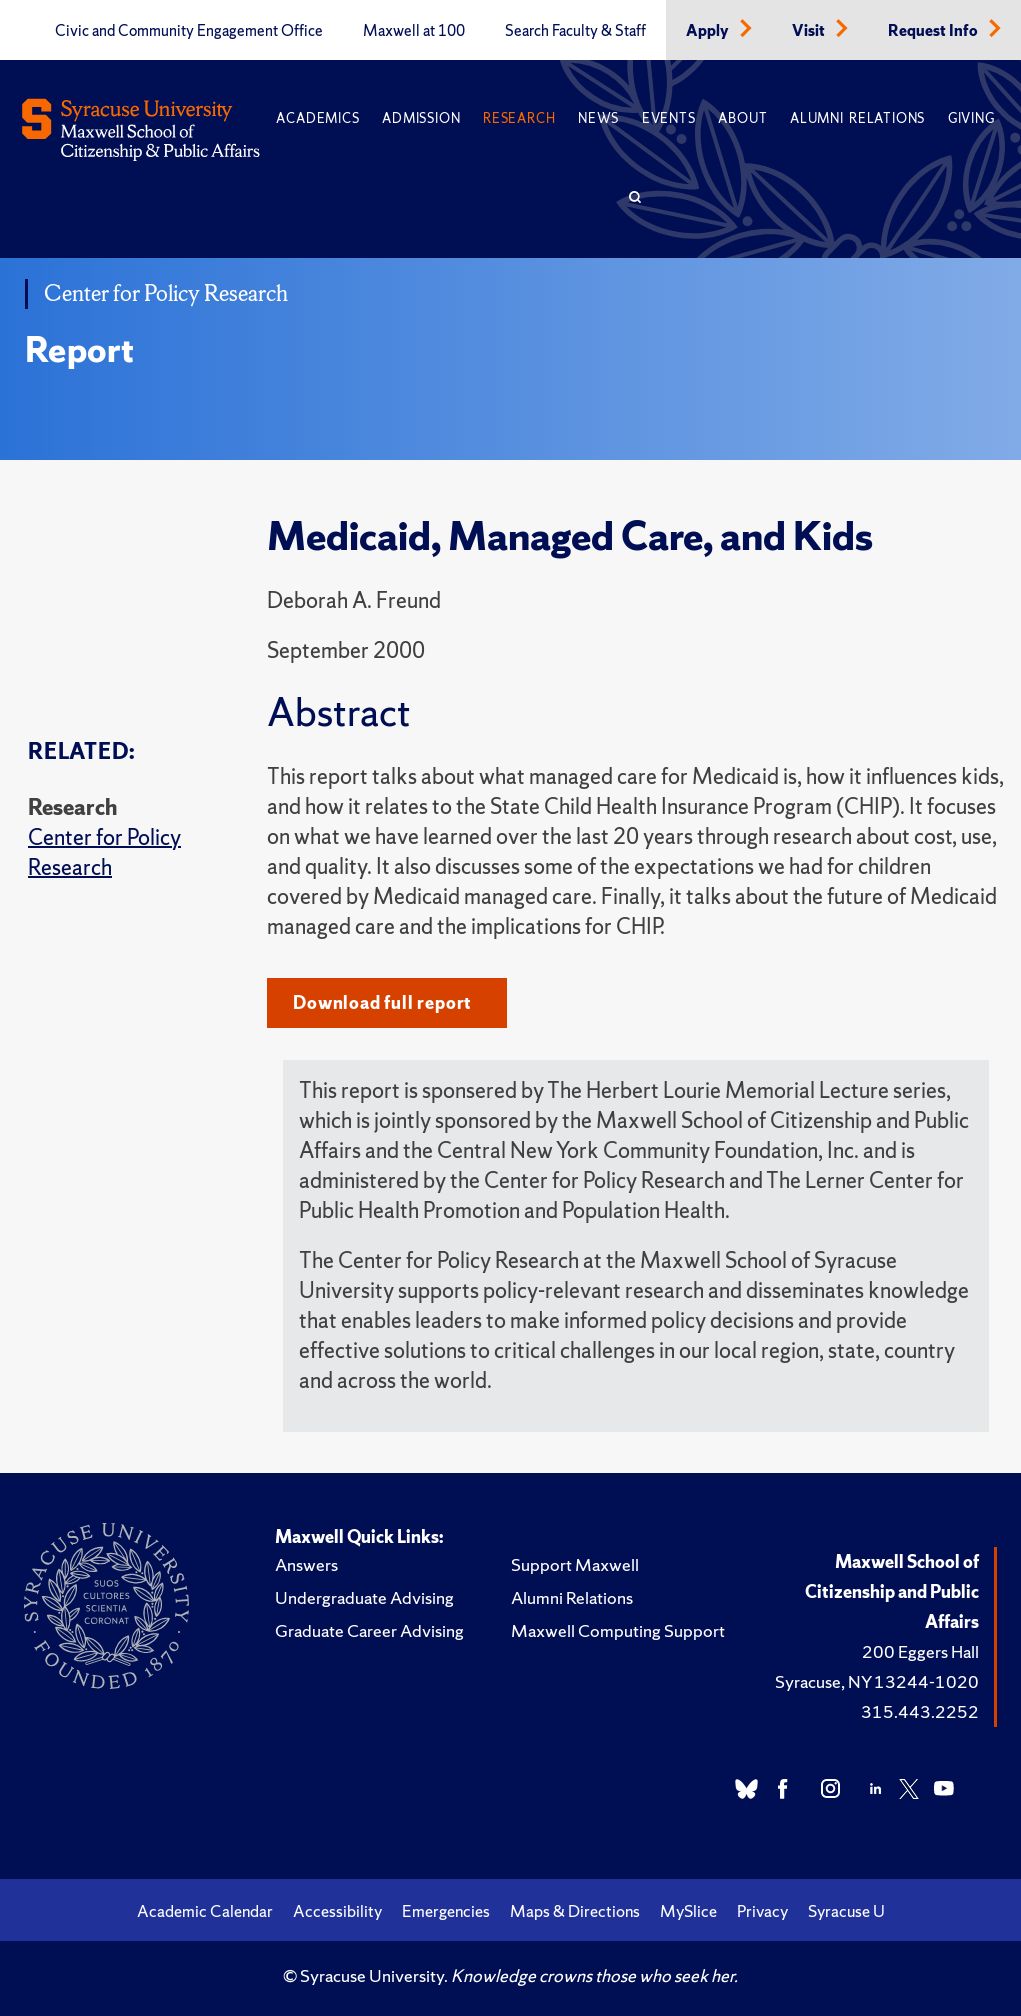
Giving (971, 118)
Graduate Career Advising (369, 1630)
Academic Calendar (205, 1911)
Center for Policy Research (104, 852)
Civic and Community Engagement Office (189, 31)
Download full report (382, 1002)
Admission (421, 118)
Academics (317, 118)
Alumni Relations (857, 118)
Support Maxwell (575, 1564)
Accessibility (337, 1911)
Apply (709, 31)
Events (669, 118)
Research (519, 118)
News (598, 118)
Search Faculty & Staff (575, 31)
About (742, 118)
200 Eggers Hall (920, 1651)
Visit (810, 31)
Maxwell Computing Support (618, 1630)
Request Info (934, 31)
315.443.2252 (920, 1711)
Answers (306, 1564)
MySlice (688, 1911)
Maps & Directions (575, 1911)
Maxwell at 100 (414, 31)
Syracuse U (846, 1911)
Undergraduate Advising (364, 1597)
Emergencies (446, 1911)
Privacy (762, 1911)
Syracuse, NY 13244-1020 (877, 1681)
